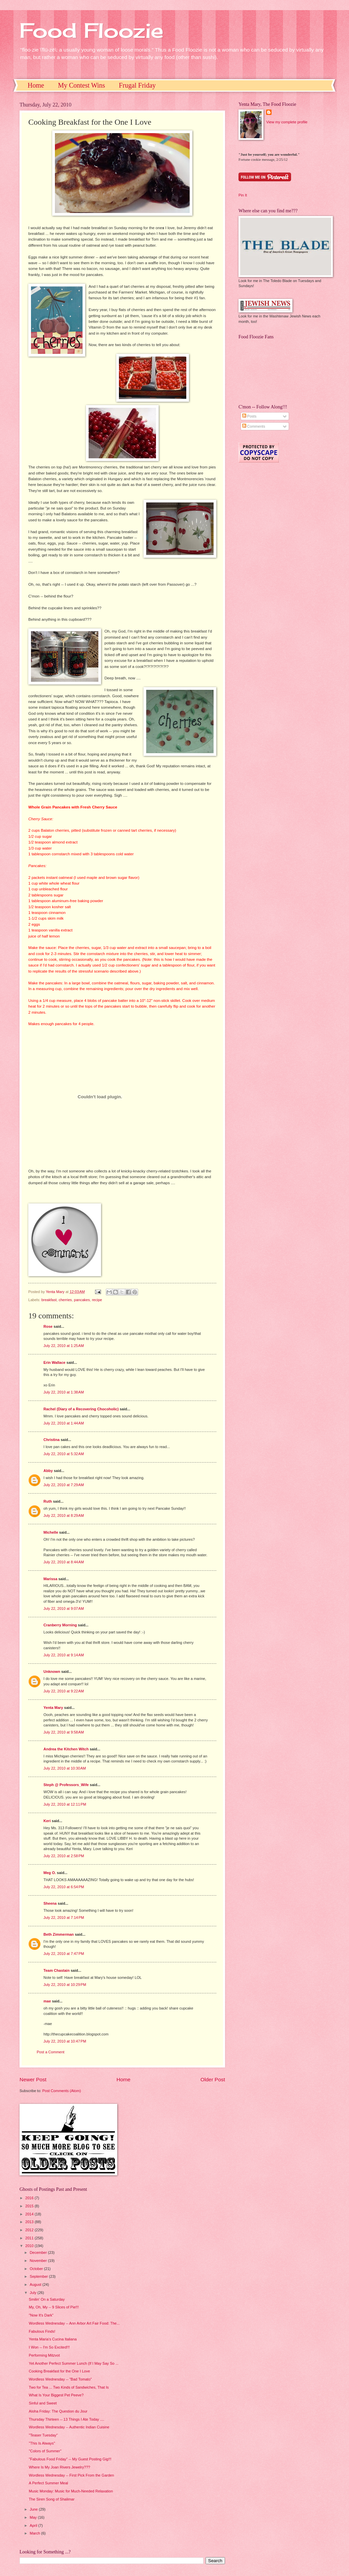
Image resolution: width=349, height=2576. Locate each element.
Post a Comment (50, 2052)
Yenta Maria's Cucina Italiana (53, 2339)
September (39, 2276)
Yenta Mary (53, 1708)
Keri (47, 1821)
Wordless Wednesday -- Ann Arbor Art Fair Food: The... (74, 2323)
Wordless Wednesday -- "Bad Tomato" (60, 2379)
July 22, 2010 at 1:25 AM (63, 1346)
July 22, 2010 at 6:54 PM (63, 1887)
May (34, 2517)
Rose (48, 1326)
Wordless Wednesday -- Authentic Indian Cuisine (69, 2427)
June (34, 2509)
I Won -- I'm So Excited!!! (49, 2347)
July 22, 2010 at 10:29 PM (64, 1985)
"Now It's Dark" (41, 2315)
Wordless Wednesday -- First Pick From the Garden (71, 2475)
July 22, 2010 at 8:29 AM (63, 1515)
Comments (253, 426)
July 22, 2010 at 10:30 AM (64, 1768)
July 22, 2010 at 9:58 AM (63, 1732)
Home (36, 85)
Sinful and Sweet (43, 2403)
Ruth (47, 1501)
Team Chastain (56, 1970)
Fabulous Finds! (42, 2331)
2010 (30, 2246)
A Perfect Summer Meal (48, 2483)
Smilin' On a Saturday (47, 2299)
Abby (48, 1471)
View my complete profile (286, 122)
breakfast (49, 1300)
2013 (30, 2222)
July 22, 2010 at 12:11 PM (64, 1804)
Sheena (50, 1903)
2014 (30, 2214)
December (39, 2252)
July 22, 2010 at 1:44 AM (63, 1423)
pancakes (82, 1300)
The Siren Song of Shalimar (52, 2499)
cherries (65, 1300)
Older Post (212, 2079)
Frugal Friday (137, 85)
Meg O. (49, 1873)
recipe (97, 1300)
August (36, 2284)
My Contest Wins (81, 85)
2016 (30, 2198)
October (37, 2269)
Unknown (51, 1671)
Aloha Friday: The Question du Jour (58, 2411)
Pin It (243, 195)
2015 (30, 2206)
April (34, 2525)
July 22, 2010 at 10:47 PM (64, 2041)
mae (47, 2001)
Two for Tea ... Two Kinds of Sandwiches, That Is (69, 2387)
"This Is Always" (42, 2443)
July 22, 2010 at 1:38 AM (63, 1392)
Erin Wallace (54, 1362)
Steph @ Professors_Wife (66, 1785)
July (33, 2293)
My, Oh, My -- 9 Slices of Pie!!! (54, 2307)
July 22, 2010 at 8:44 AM (63, 1562)
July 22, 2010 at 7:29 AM (63, 1485)
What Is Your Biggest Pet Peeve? (56, 2395)
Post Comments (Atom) (61, 2091)
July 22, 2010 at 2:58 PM (63, 1856)
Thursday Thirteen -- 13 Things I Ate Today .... (66, 2419)
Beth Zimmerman (58, 1934)
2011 (30, 2238)
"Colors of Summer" (45, 2451)
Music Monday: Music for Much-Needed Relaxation (71, 2491)
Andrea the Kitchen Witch (66, 1749)
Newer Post (33, 2079)
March (35, 2533)
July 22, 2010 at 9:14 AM (63, 1655)
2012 (30, 2230)
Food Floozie (91, 30)
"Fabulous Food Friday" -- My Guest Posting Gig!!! (70, 2459)
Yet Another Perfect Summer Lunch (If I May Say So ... (74, 2363)
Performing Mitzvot (44, 2355)
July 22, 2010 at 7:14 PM (63, 1917)
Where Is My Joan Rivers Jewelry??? (59, 2467)
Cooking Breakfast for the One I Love (59, 2371)
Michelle (50, 1532)
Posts (249, 416)
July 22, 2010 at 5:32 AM (63, 1454)
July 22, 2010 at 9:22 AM (63, 1691)
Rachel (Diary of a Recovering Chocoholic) (81, 1409)
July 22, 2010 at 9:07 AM (63, 1608)
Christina (51, 1440)
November (39, 2261)
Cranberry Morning (60, 1625)
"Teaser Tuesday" (43, 2435)
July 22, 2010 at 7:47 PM (63, 1954)
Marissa (50, 1579)
